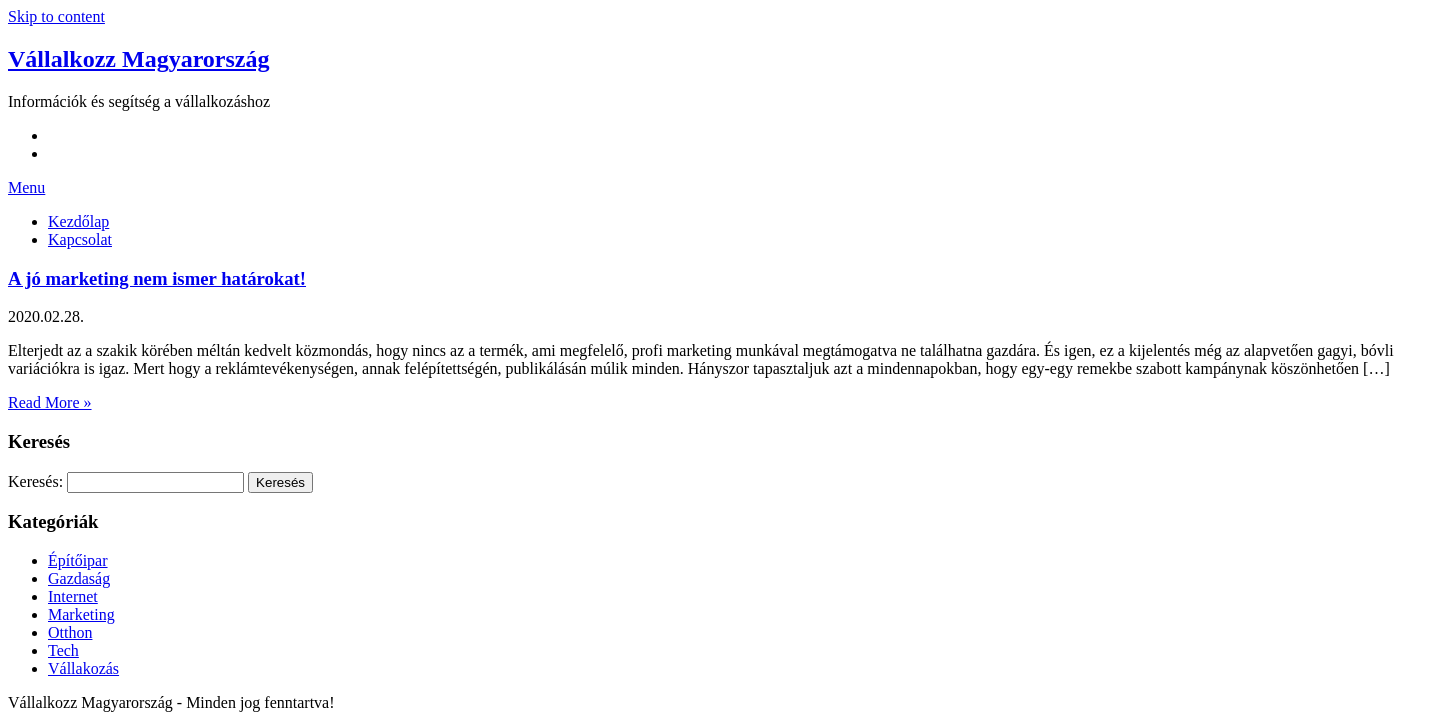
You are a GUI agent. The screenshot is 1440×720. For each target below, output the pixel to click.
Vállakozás (83, 668)
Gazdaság (79, 578)
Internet (73, 596)
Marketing (81, 614)
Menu (26, 187)
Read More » (50, 402)
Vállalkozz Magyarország (139, 59)
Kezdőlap (78, 221)
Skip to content (56, 16)
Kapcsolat (80, 239)
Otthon (70, 632)
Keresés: (35, 481)
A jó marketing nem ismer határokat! (157, 278)
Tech (63, 650)
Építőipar (78, 560)
